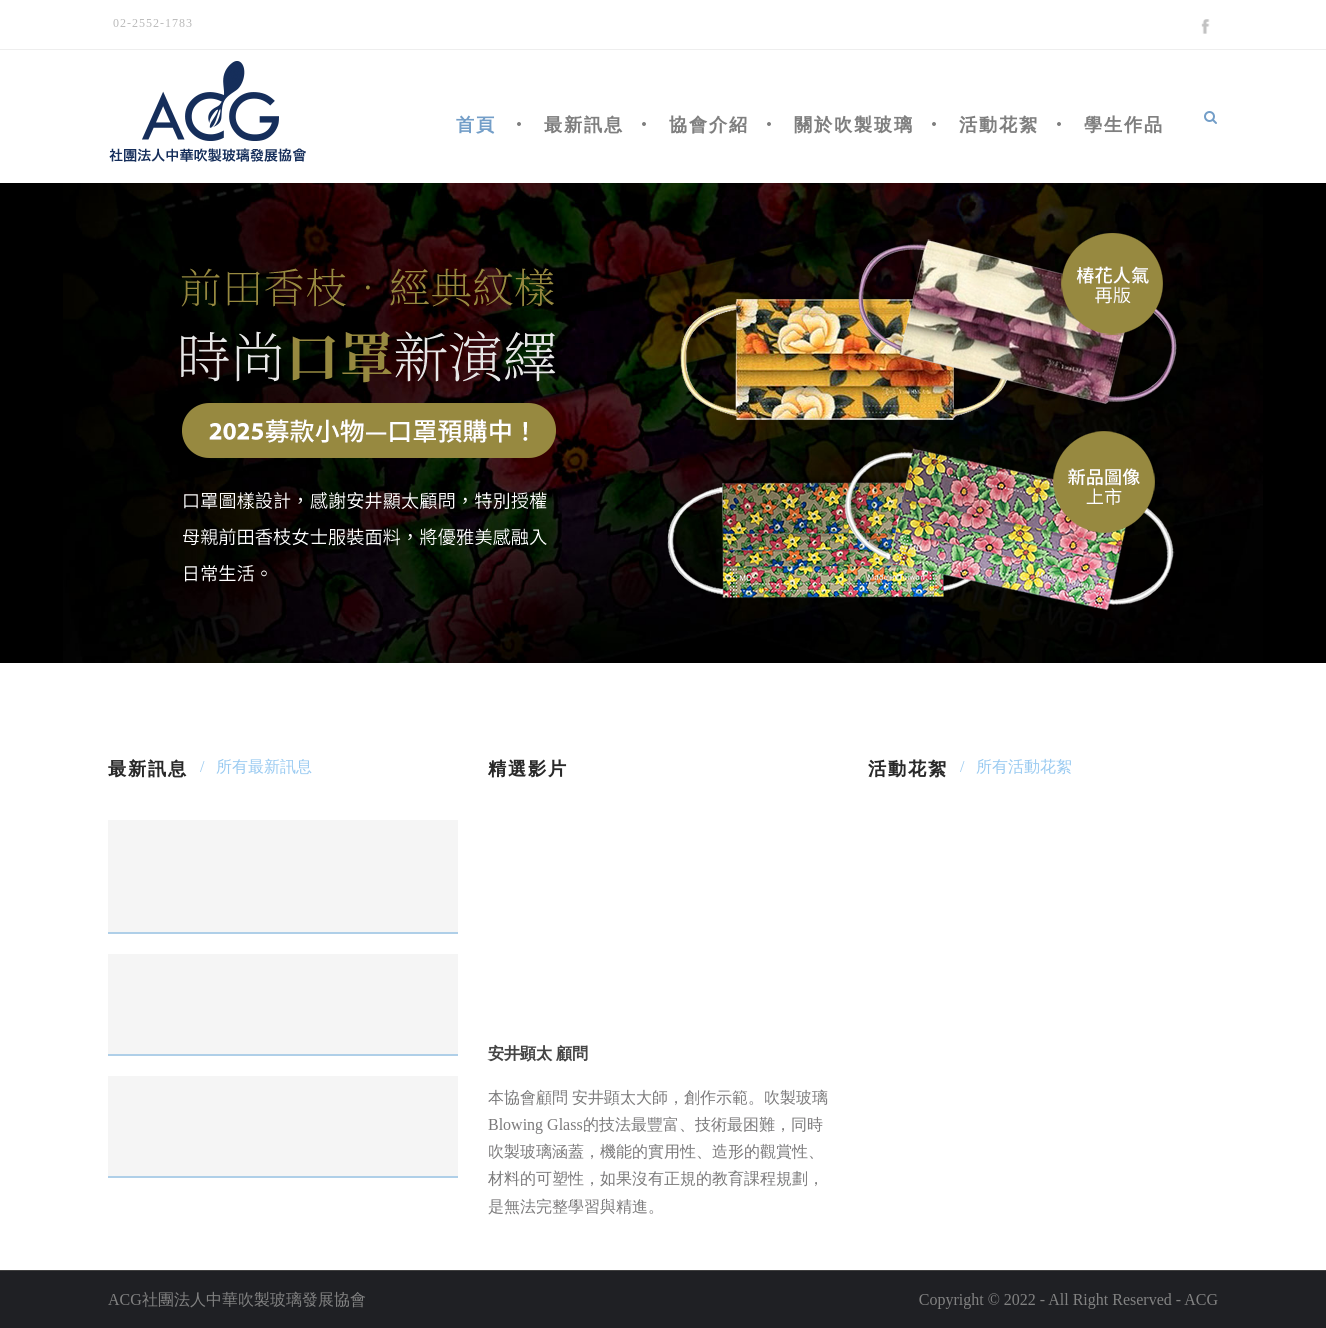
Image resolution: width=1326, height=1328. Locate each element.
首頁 (476, 124)
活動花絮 (999, 124)
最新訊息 (584, 124)
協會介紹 (709, 124)
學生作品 (1124, 124)
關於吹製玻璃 (854, 124)
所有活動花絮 (1024, 766)
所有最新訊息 (264, 766)
